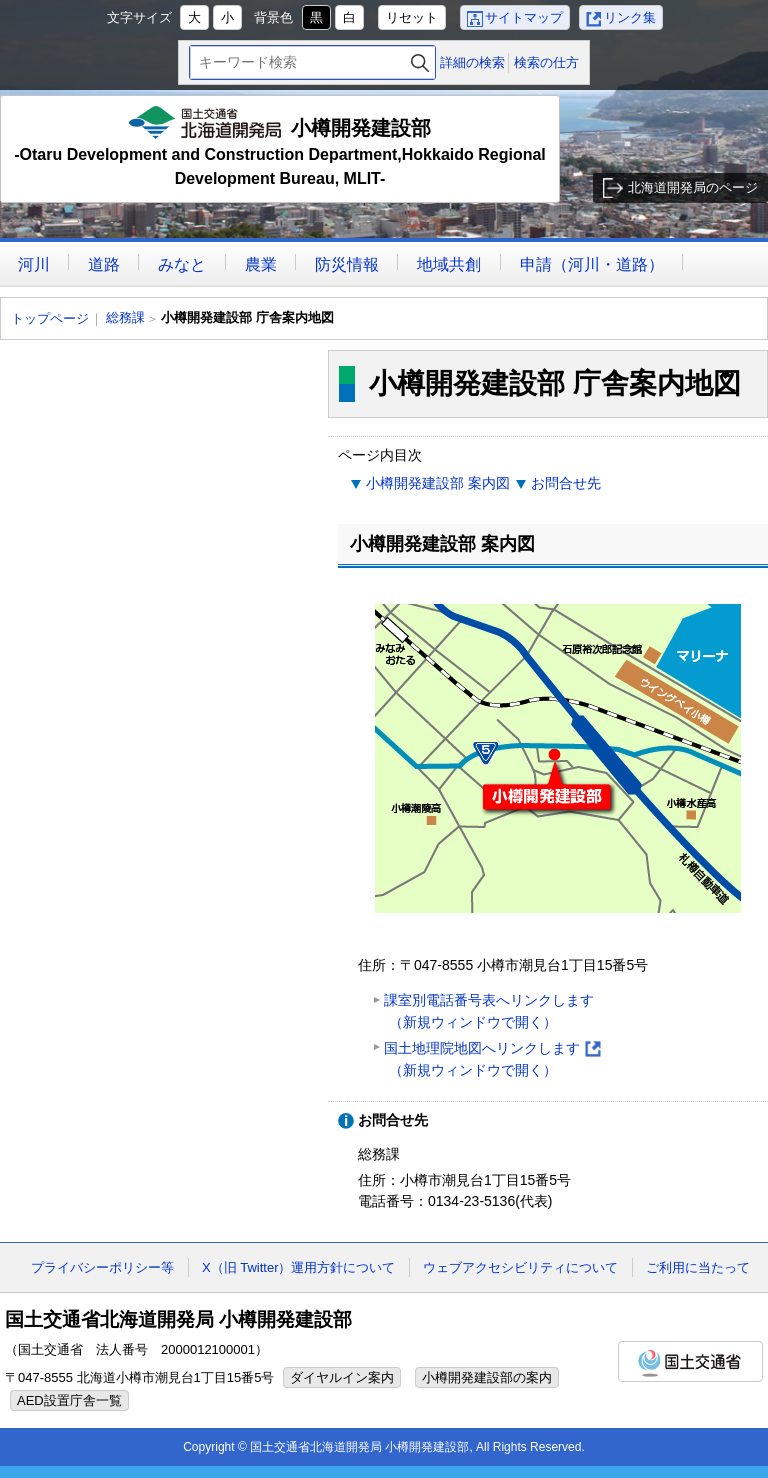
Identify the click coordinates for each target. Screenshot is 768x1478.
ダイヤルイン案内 (342, 1377)
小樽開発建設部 (280, 148)
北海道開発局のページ (693, 187)
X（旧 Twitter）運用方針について (299, 1267)
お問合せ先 (566, 483)
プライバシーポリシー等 (102, 1267)
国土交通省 (690, 1361)
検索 (420, 62)
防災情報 (347, 264)
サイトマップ (524, 17)
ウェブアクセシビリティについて (520, 1267)
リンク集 (630, 17)
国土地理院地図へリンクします (492, 1060)
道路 (104, 264)
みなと (182, 264)
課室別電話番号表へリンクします (489, 1012)
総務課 (125, 317)
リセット (412, 17)
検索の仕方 (546, 62)
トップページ (50, 318)
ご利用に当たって (698, 1267)
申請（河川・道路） (592, 264)
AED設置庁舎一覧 (69, 1400)
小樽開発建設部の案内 (487, 1377)
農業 (261, 264)
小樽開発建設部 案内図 (438, 483)
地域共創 (449, 264)
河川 (34, 264)
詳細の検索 (472, 62)
